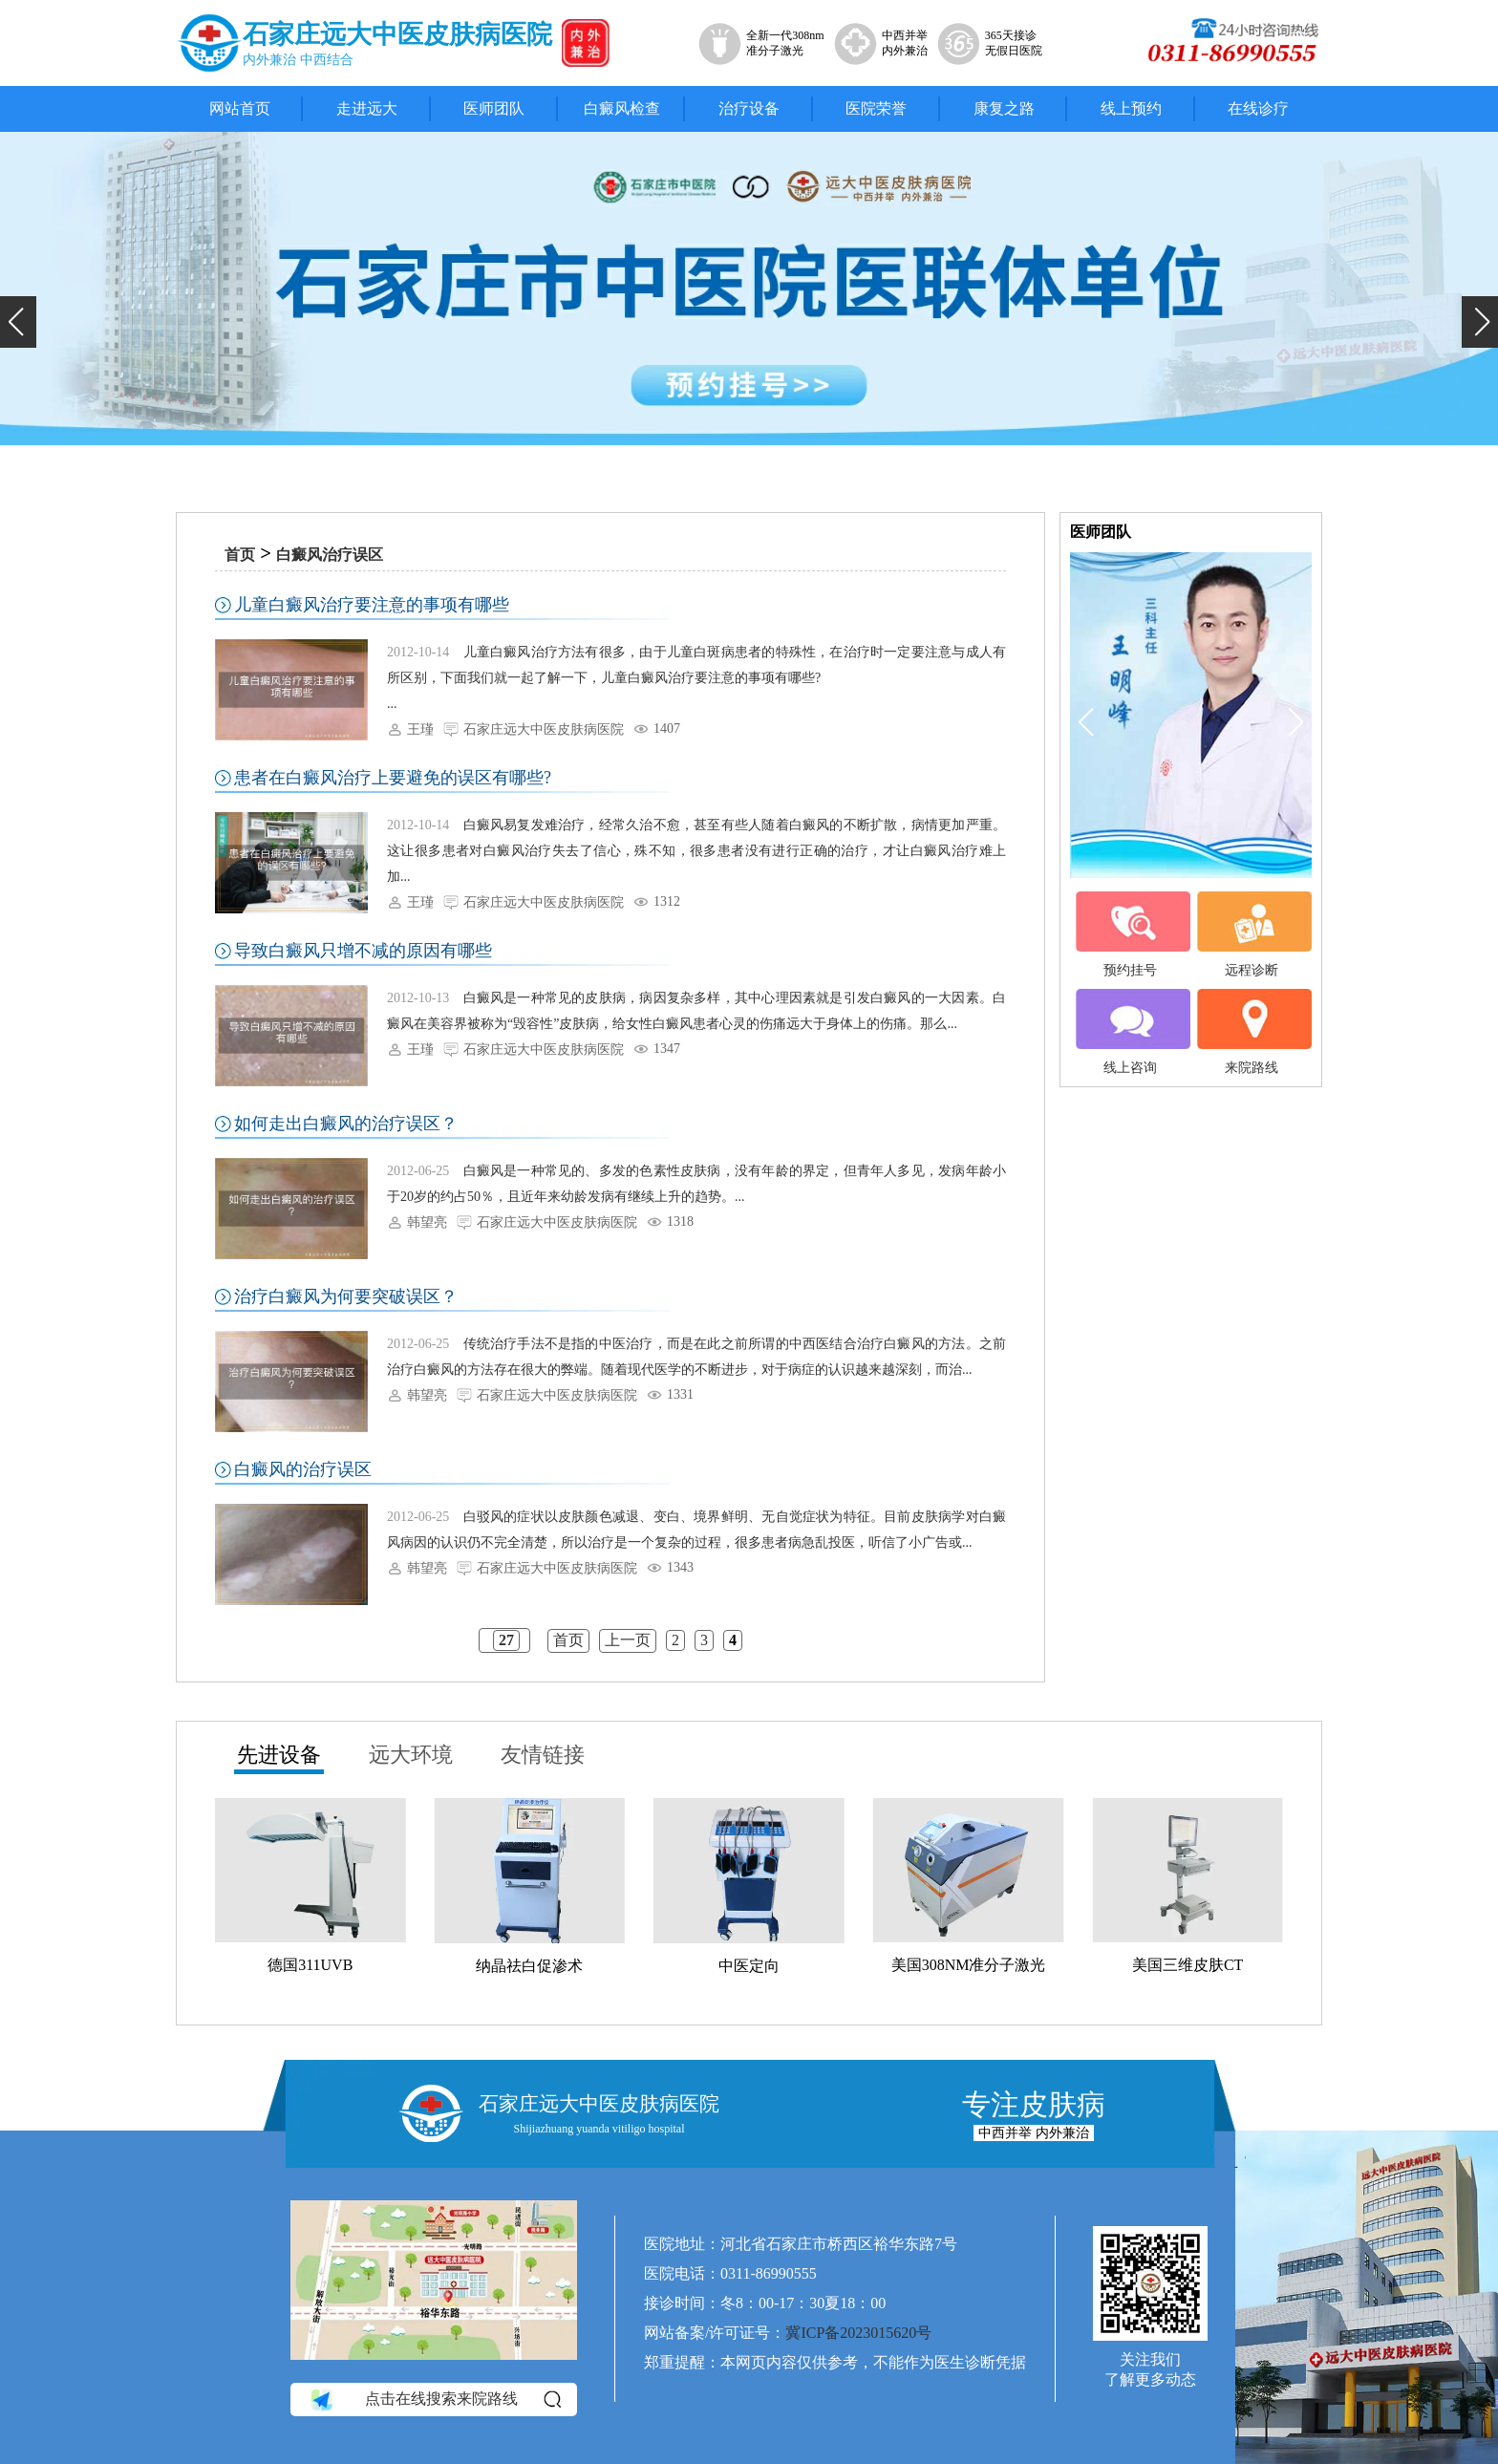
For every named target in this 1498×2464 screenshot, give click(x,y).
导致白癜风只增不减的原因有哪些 (363, 950)
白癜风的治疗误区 (303, 1469)
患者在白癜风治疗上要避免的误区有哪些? (392, 777)
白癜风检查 (622, 108)
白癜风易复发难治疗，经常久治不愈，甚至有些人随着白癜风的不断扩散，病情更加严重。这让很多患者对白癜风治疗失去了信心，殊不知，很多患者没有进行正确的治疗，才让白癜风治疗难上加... (696, 851)
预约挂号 (1130, 934)
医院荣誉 (876, 108)
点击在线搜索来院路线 (434, 2400)
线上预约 (1131, 108)
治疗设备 (749, 108)
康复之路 (1004, 108)
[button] (18, 322)
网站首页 (239, 108)
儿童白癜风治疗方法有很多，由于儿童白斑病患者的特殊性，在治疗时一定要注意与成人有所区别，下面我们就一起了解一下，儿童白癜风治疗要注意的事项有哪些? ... (696, 678)
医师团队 (493, 108)
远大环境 (411, 1755)
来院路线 (1251, 1032)
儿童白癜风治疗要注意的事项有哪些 (371, 604)
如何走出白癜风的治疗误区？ (346, 1123)
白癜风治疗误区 (329, 554)
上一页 (628, 1640)
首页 (240, 554)
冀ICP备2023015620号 (858, 2333)
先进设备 (279, 1755)
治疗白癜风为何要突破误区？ (346, 1296)
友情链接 (543, 1755)
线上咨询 (1130, 1032)
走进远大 (366, 108)
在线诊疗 (1258, 108)
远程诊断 (1251, 934)
